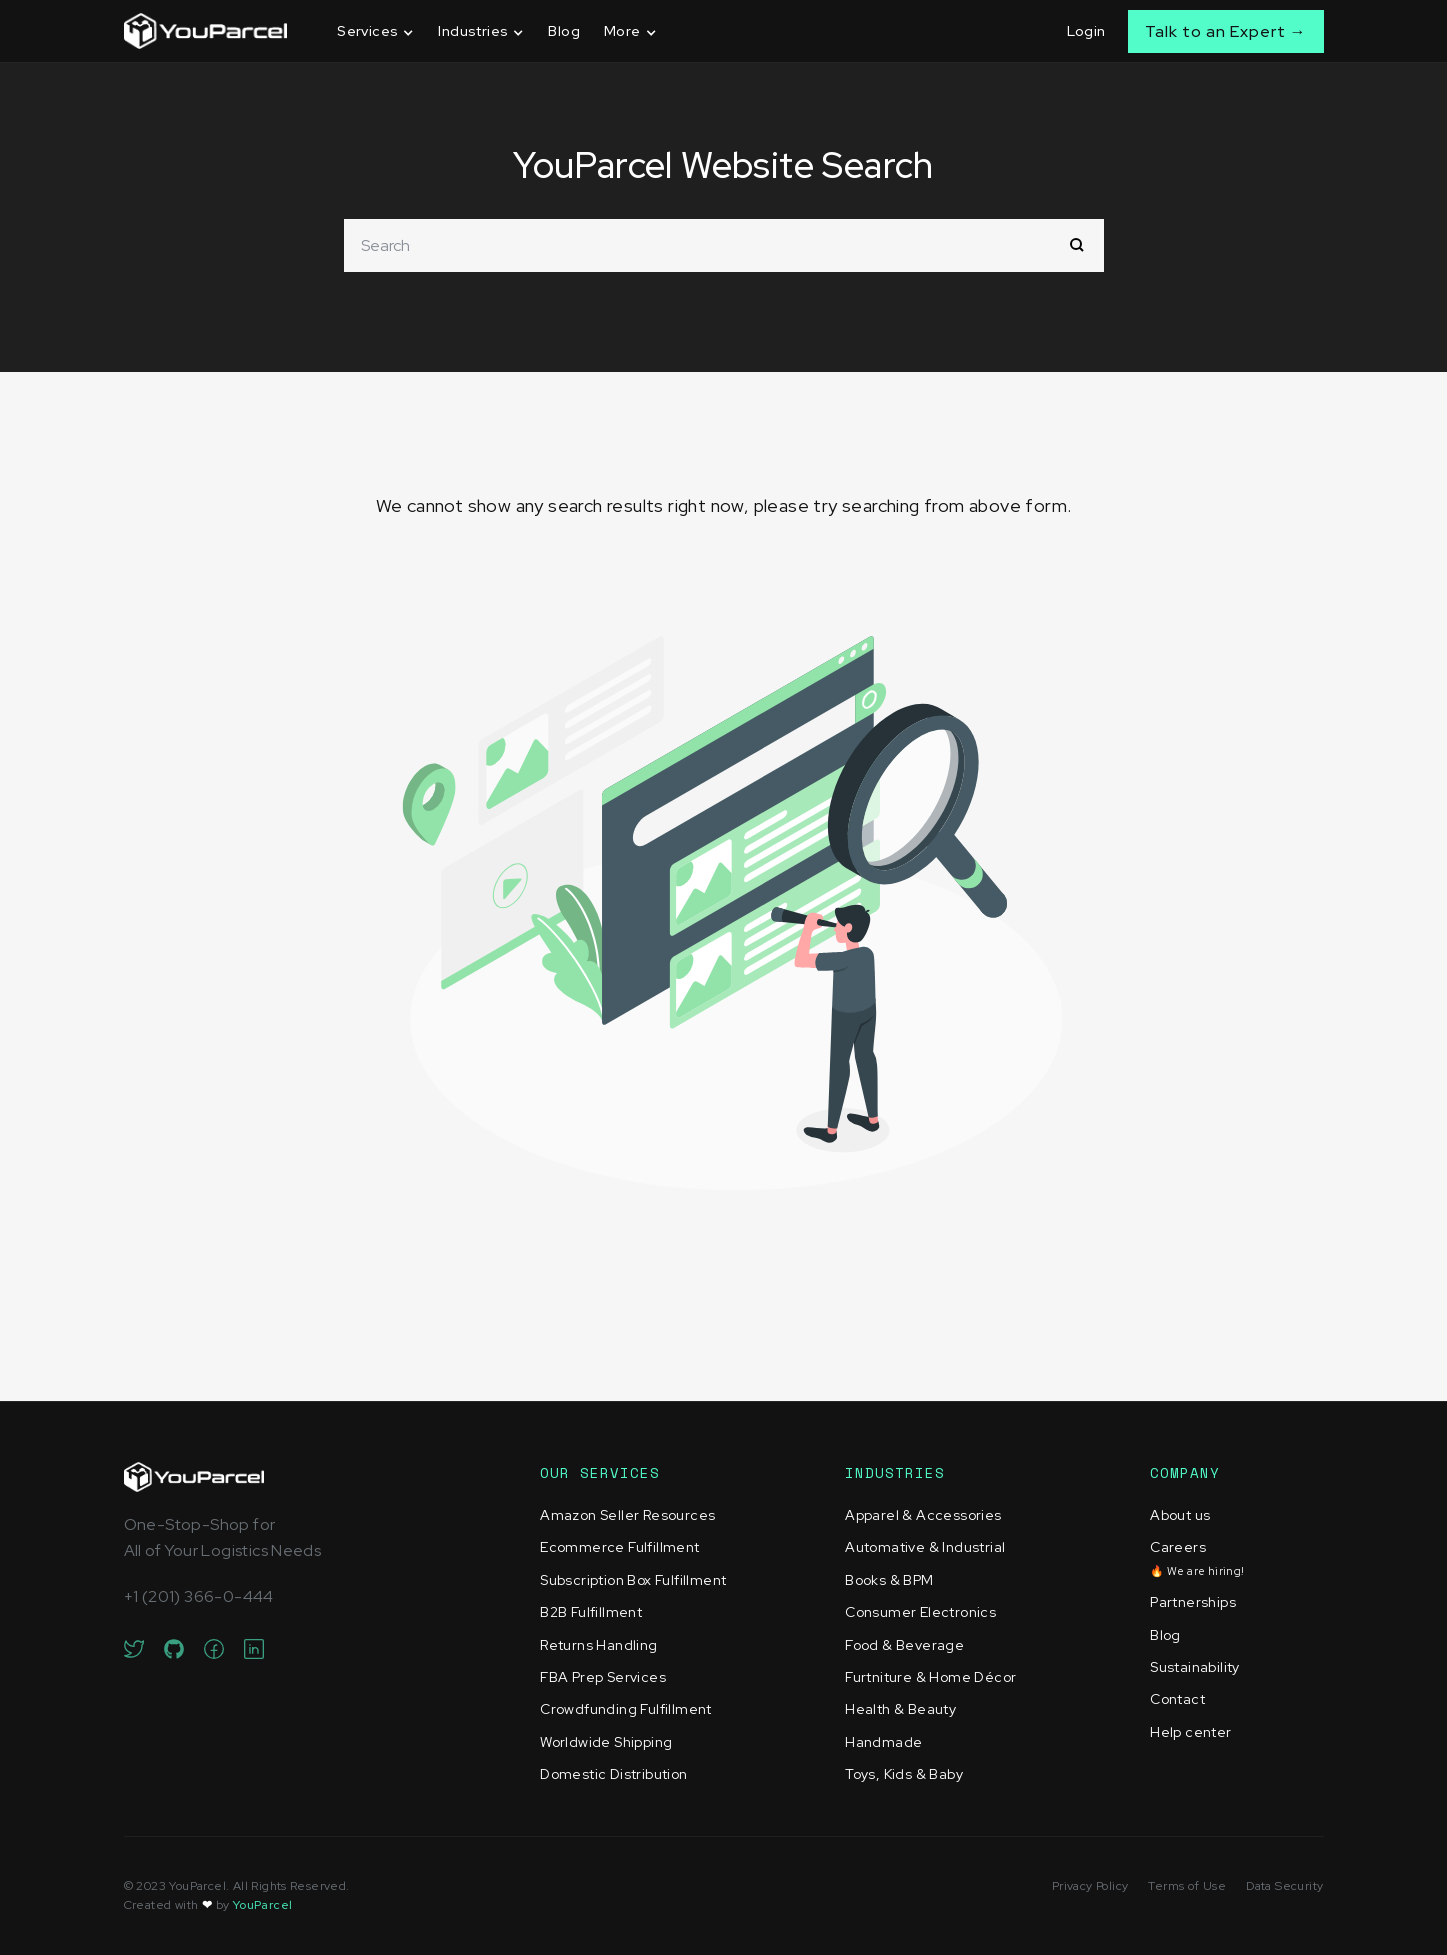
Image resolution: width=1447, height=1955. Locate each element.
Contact (1177, 1699)
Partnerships (1193, 1602)
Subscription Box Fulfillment (633, 1580)
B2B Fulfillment (591, 1612)
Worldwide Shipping (606, 1742)
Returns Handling (598, 1645)
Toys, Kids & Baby (904, 1774)
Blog (564, 31)
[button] (375, 31)
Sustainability (1195, 1667)
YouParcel (263, 1905)
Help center (1190, 1732)
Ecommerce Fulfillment (619, 1547)
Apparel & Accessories (923, 1515)
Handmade (883, 1742)
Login (1086, 31)
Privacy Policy (1090, 1886)
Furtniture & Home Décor (930, 1677)
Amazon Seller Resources (627, 1515)
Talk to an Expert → (1226, 31)
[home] (206, 31)
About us (1180, 1515)
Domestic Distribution (613, 1774)
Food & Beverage (904, 1645)
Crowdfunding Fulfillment (626, 1709)
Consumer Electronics (920, 1612)
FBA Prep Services (603, 1677)
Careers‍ (1197, 1557)
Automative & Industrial (925, 1547)
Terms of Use (1187, 1886)
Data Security (1284, 1886)
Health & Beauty (900, 1709)
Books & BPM (889, 1580)
